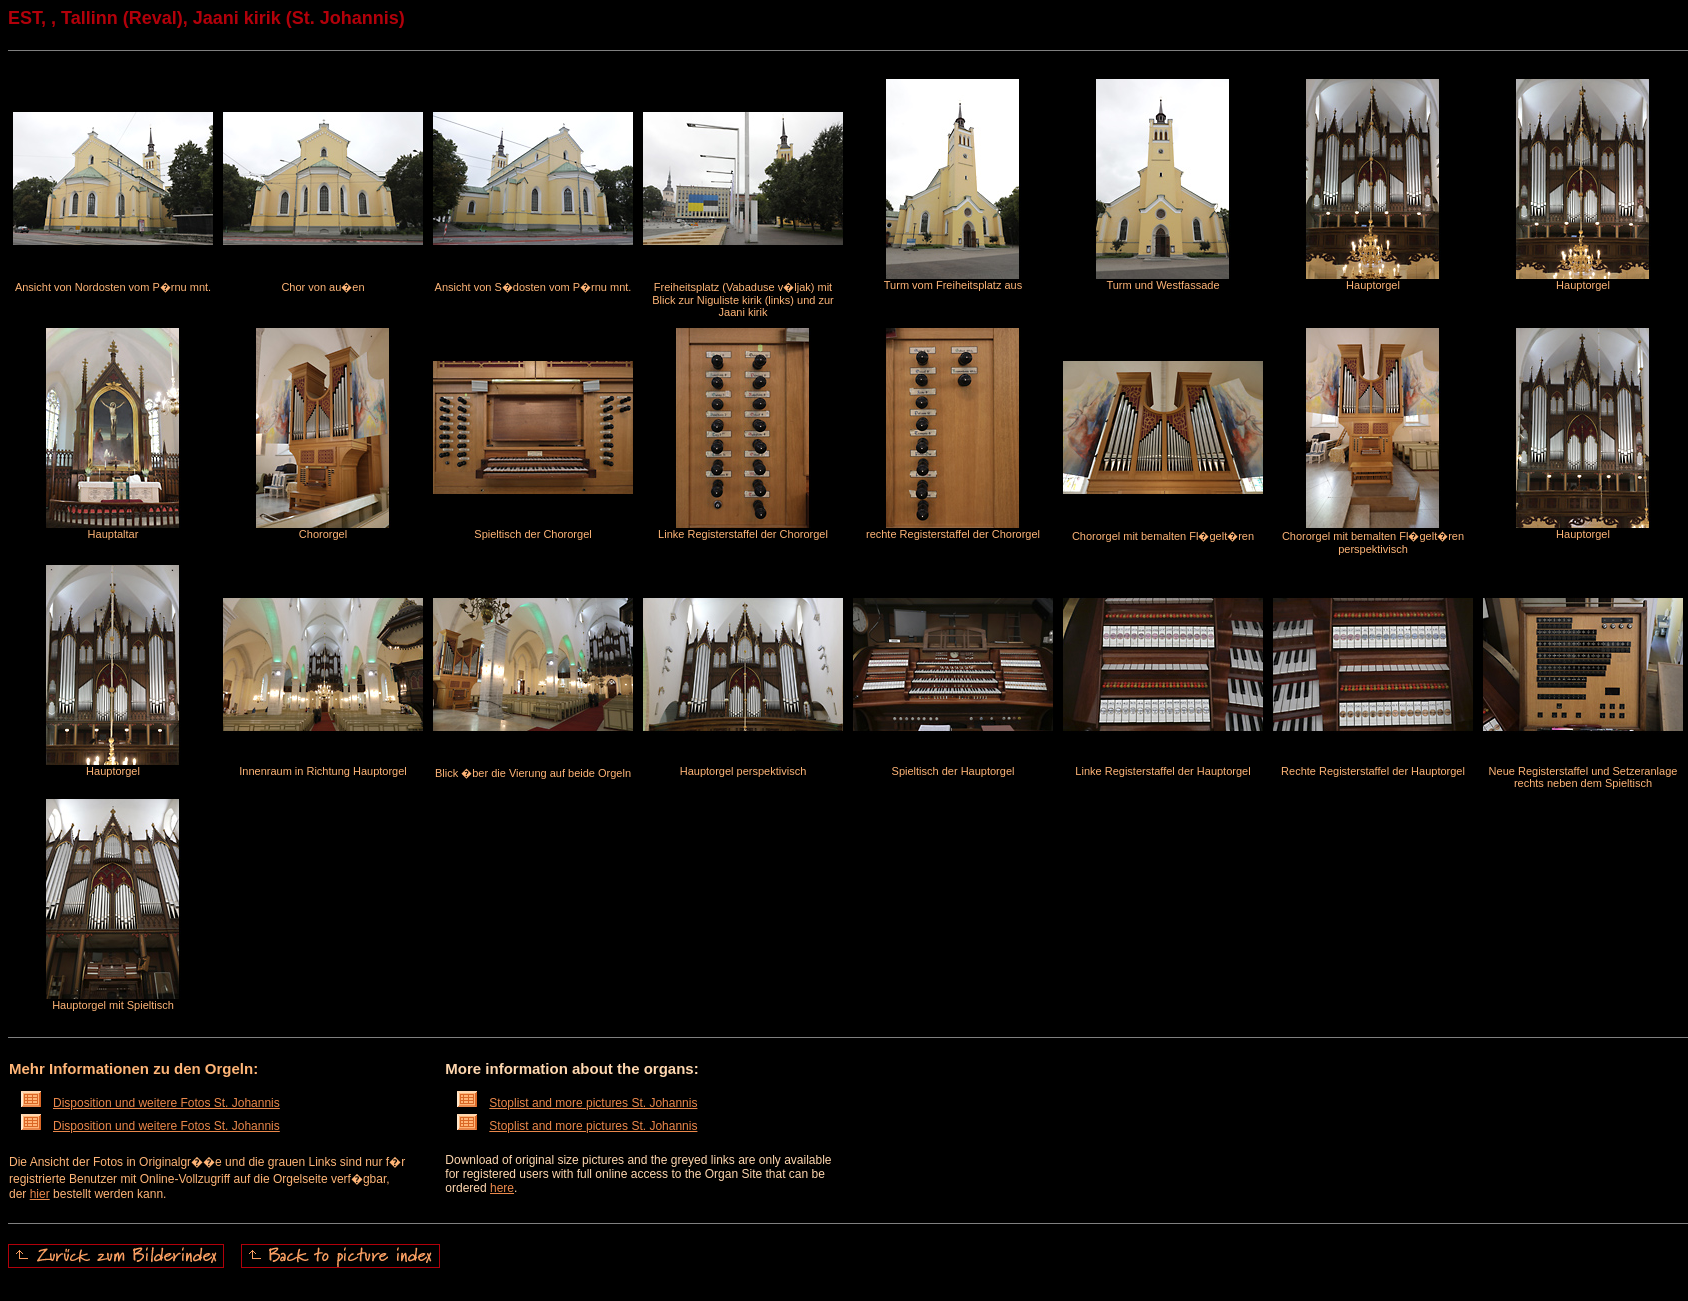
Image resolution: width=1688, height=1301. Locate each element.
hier (40, 1194)
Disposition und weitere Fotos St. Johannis (150, 1103)
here (502, 1188)
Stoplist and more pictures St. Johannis (577, 1103)
